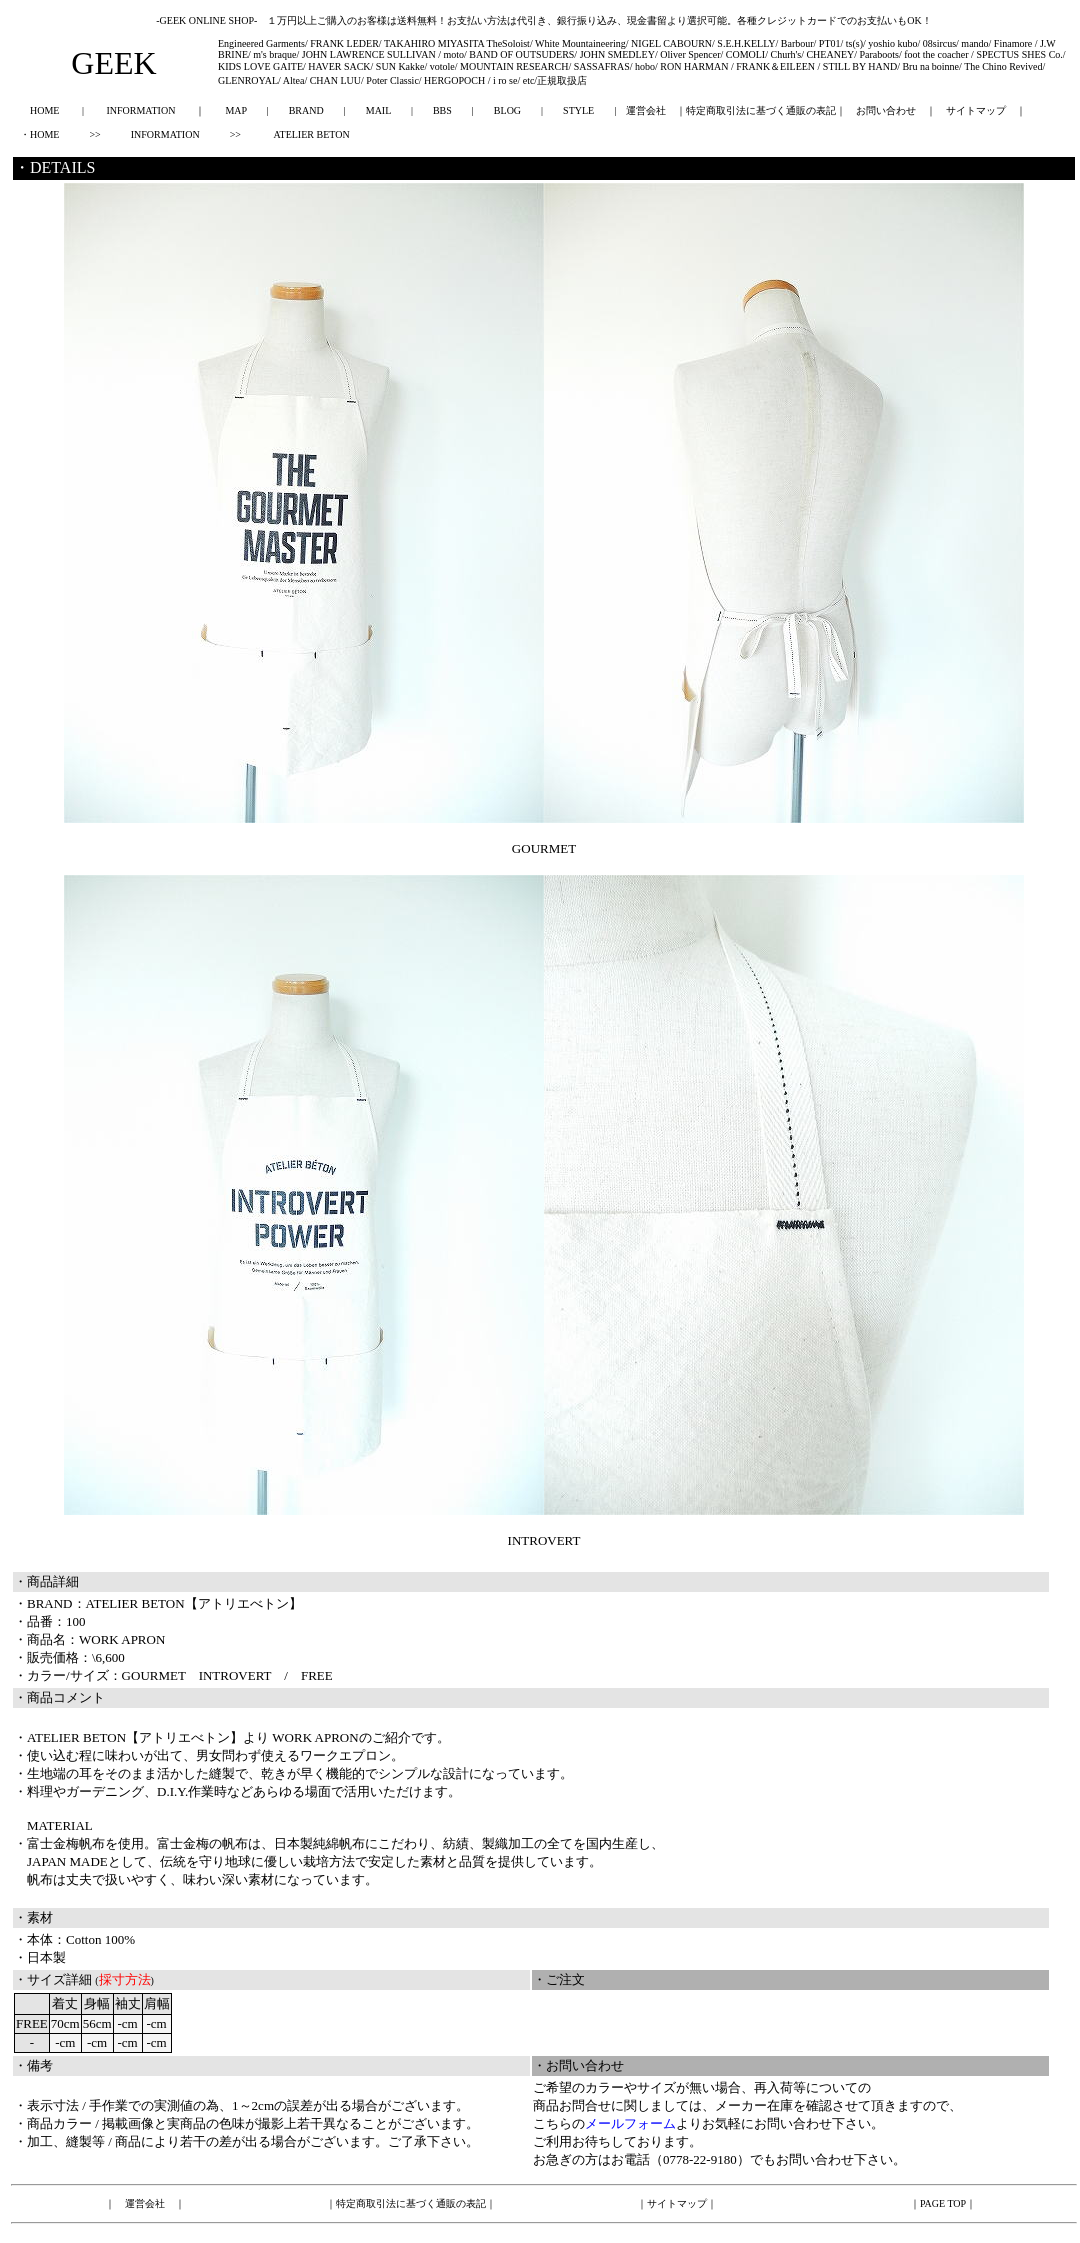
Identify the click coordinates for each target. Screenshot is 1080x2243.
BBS (442, 110)
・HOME (39, 134)
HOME (44, 110)
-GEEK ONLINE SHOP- (206, 20)
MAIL (378, 110)
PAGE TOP (943, 2203)
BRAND (306, 110)
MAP (235, 110)
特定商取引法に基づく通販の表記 (761, 110)
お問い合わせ (886, 110)
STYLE (578, 110)
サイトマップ (976, 110)
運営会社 (646, 110)
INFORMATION (140, 110)
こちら (552, 2123)
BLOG (507, 110)
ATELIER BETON (311, 134)
